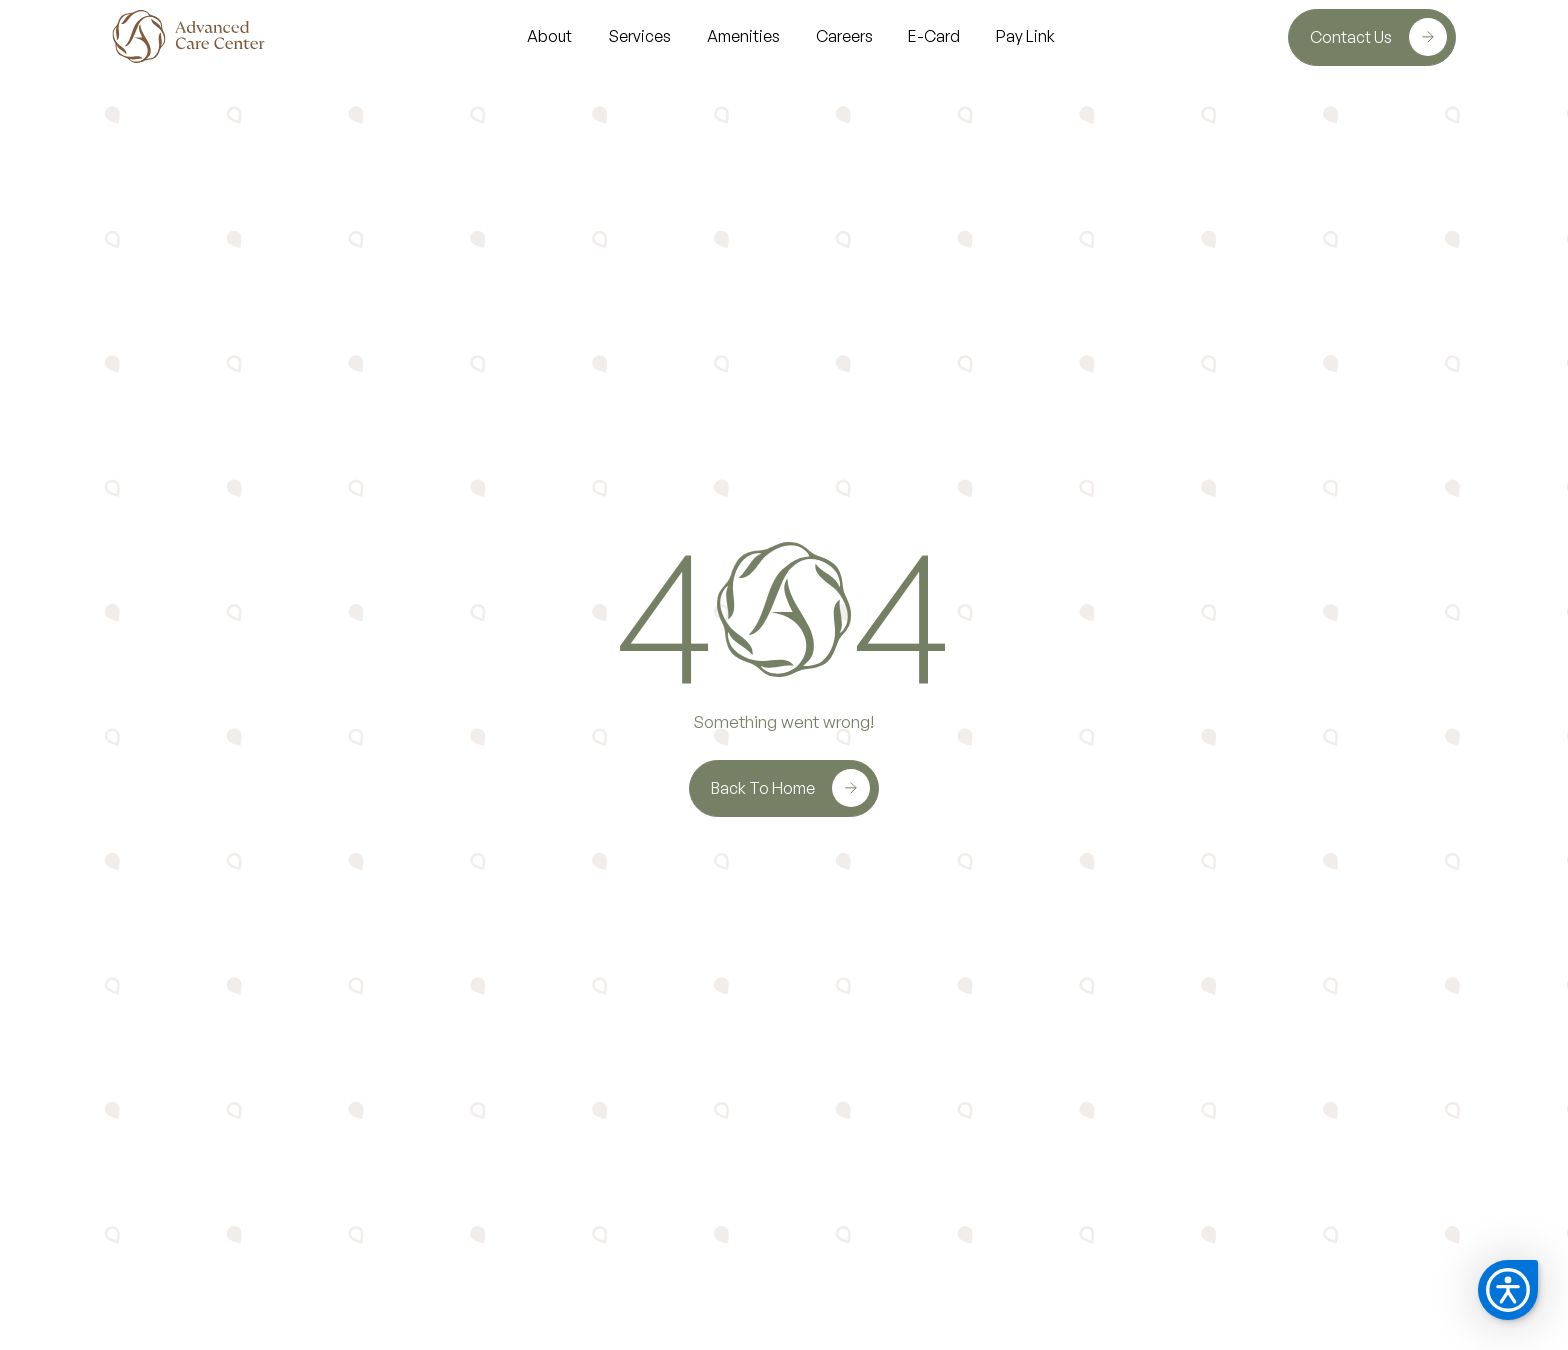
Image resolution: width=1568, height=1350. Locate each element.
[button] (1508, 1290)
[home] (191, 36)
